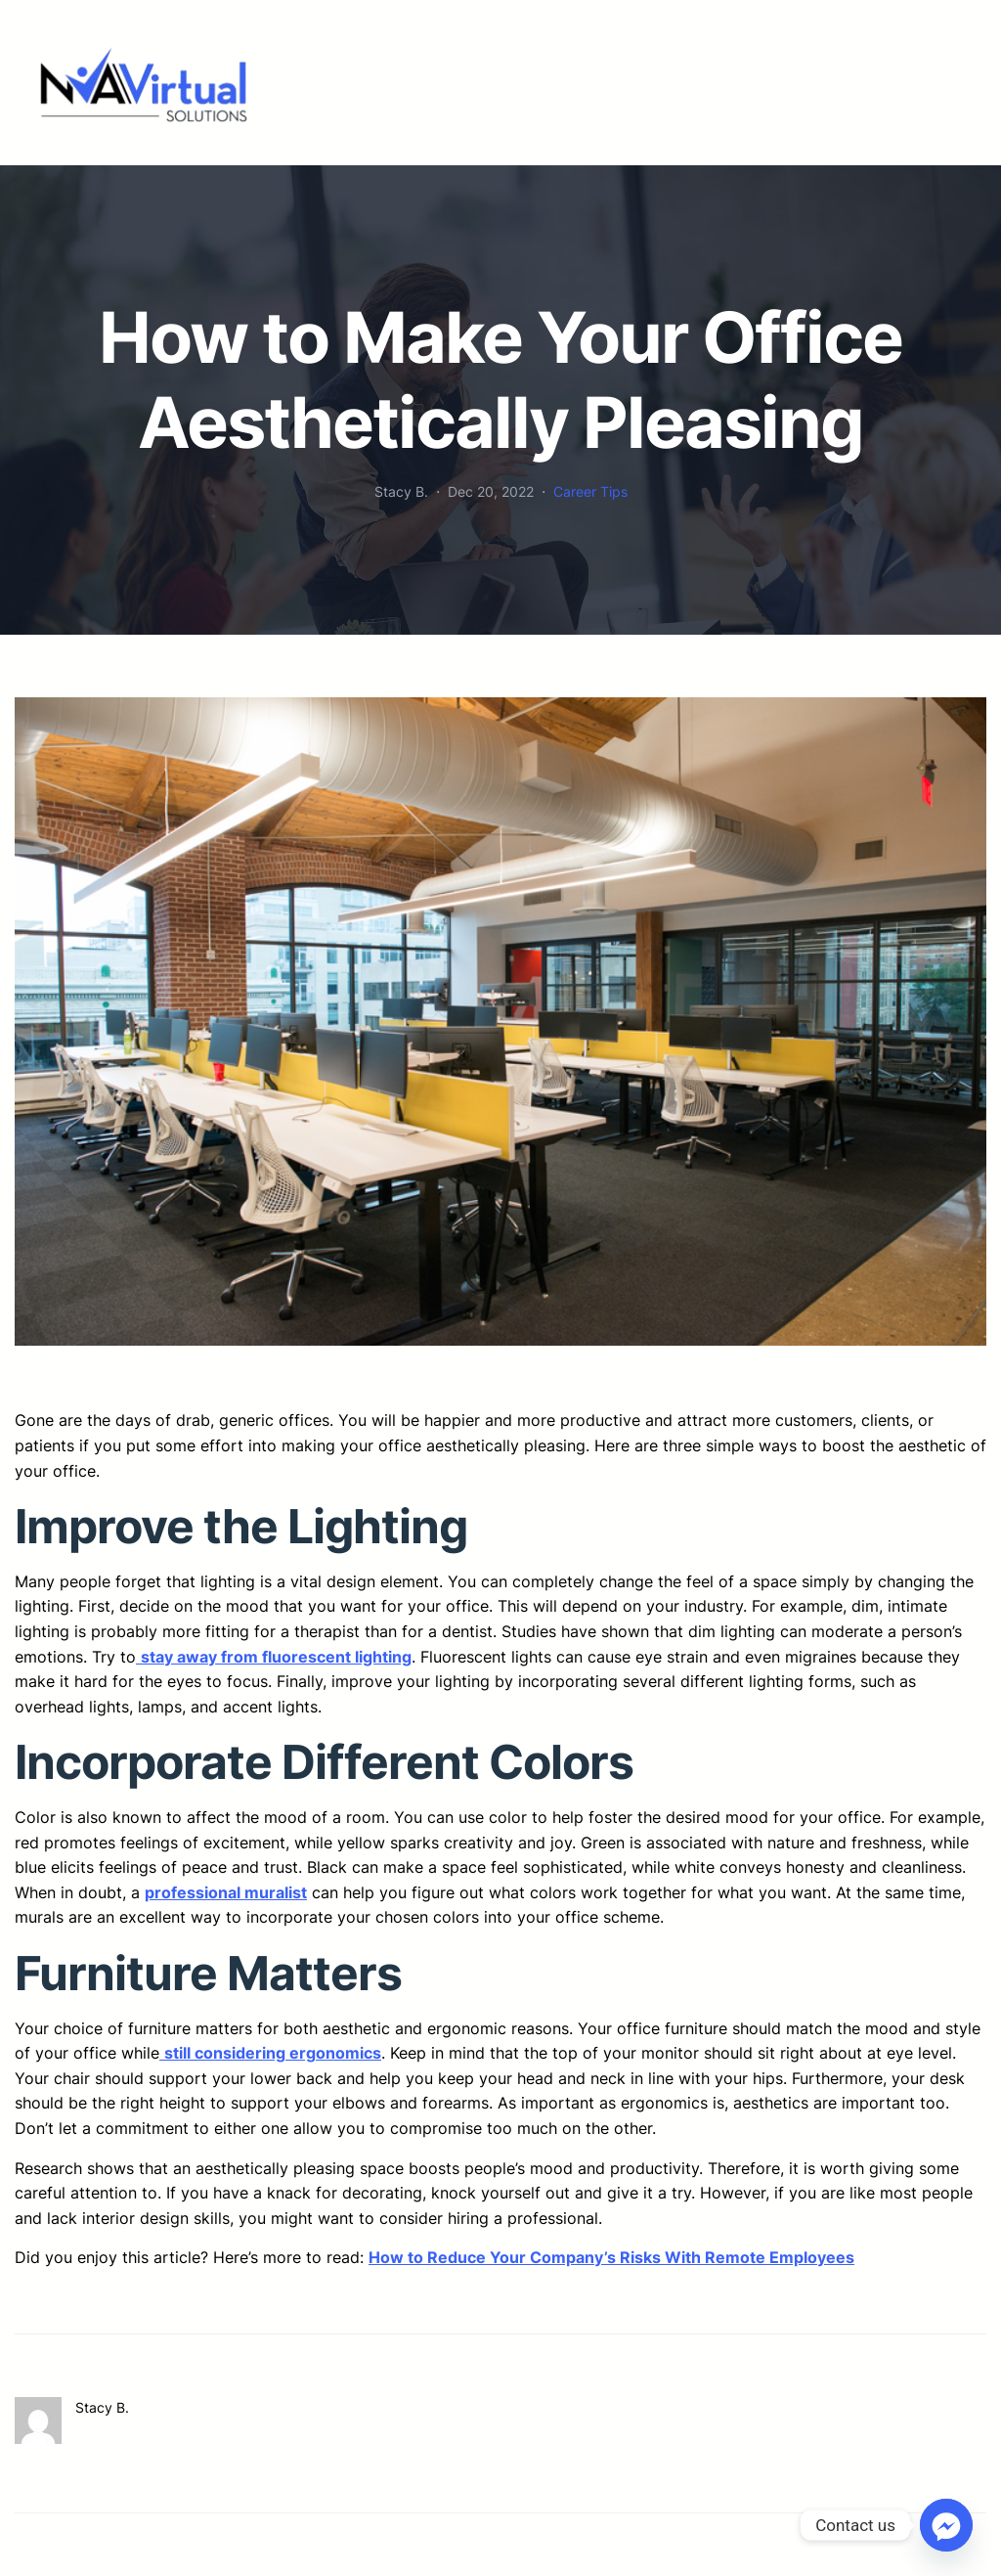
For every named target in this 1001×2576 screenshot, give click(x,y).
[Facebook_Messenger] (946, 2525)
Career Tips (590, 491)
